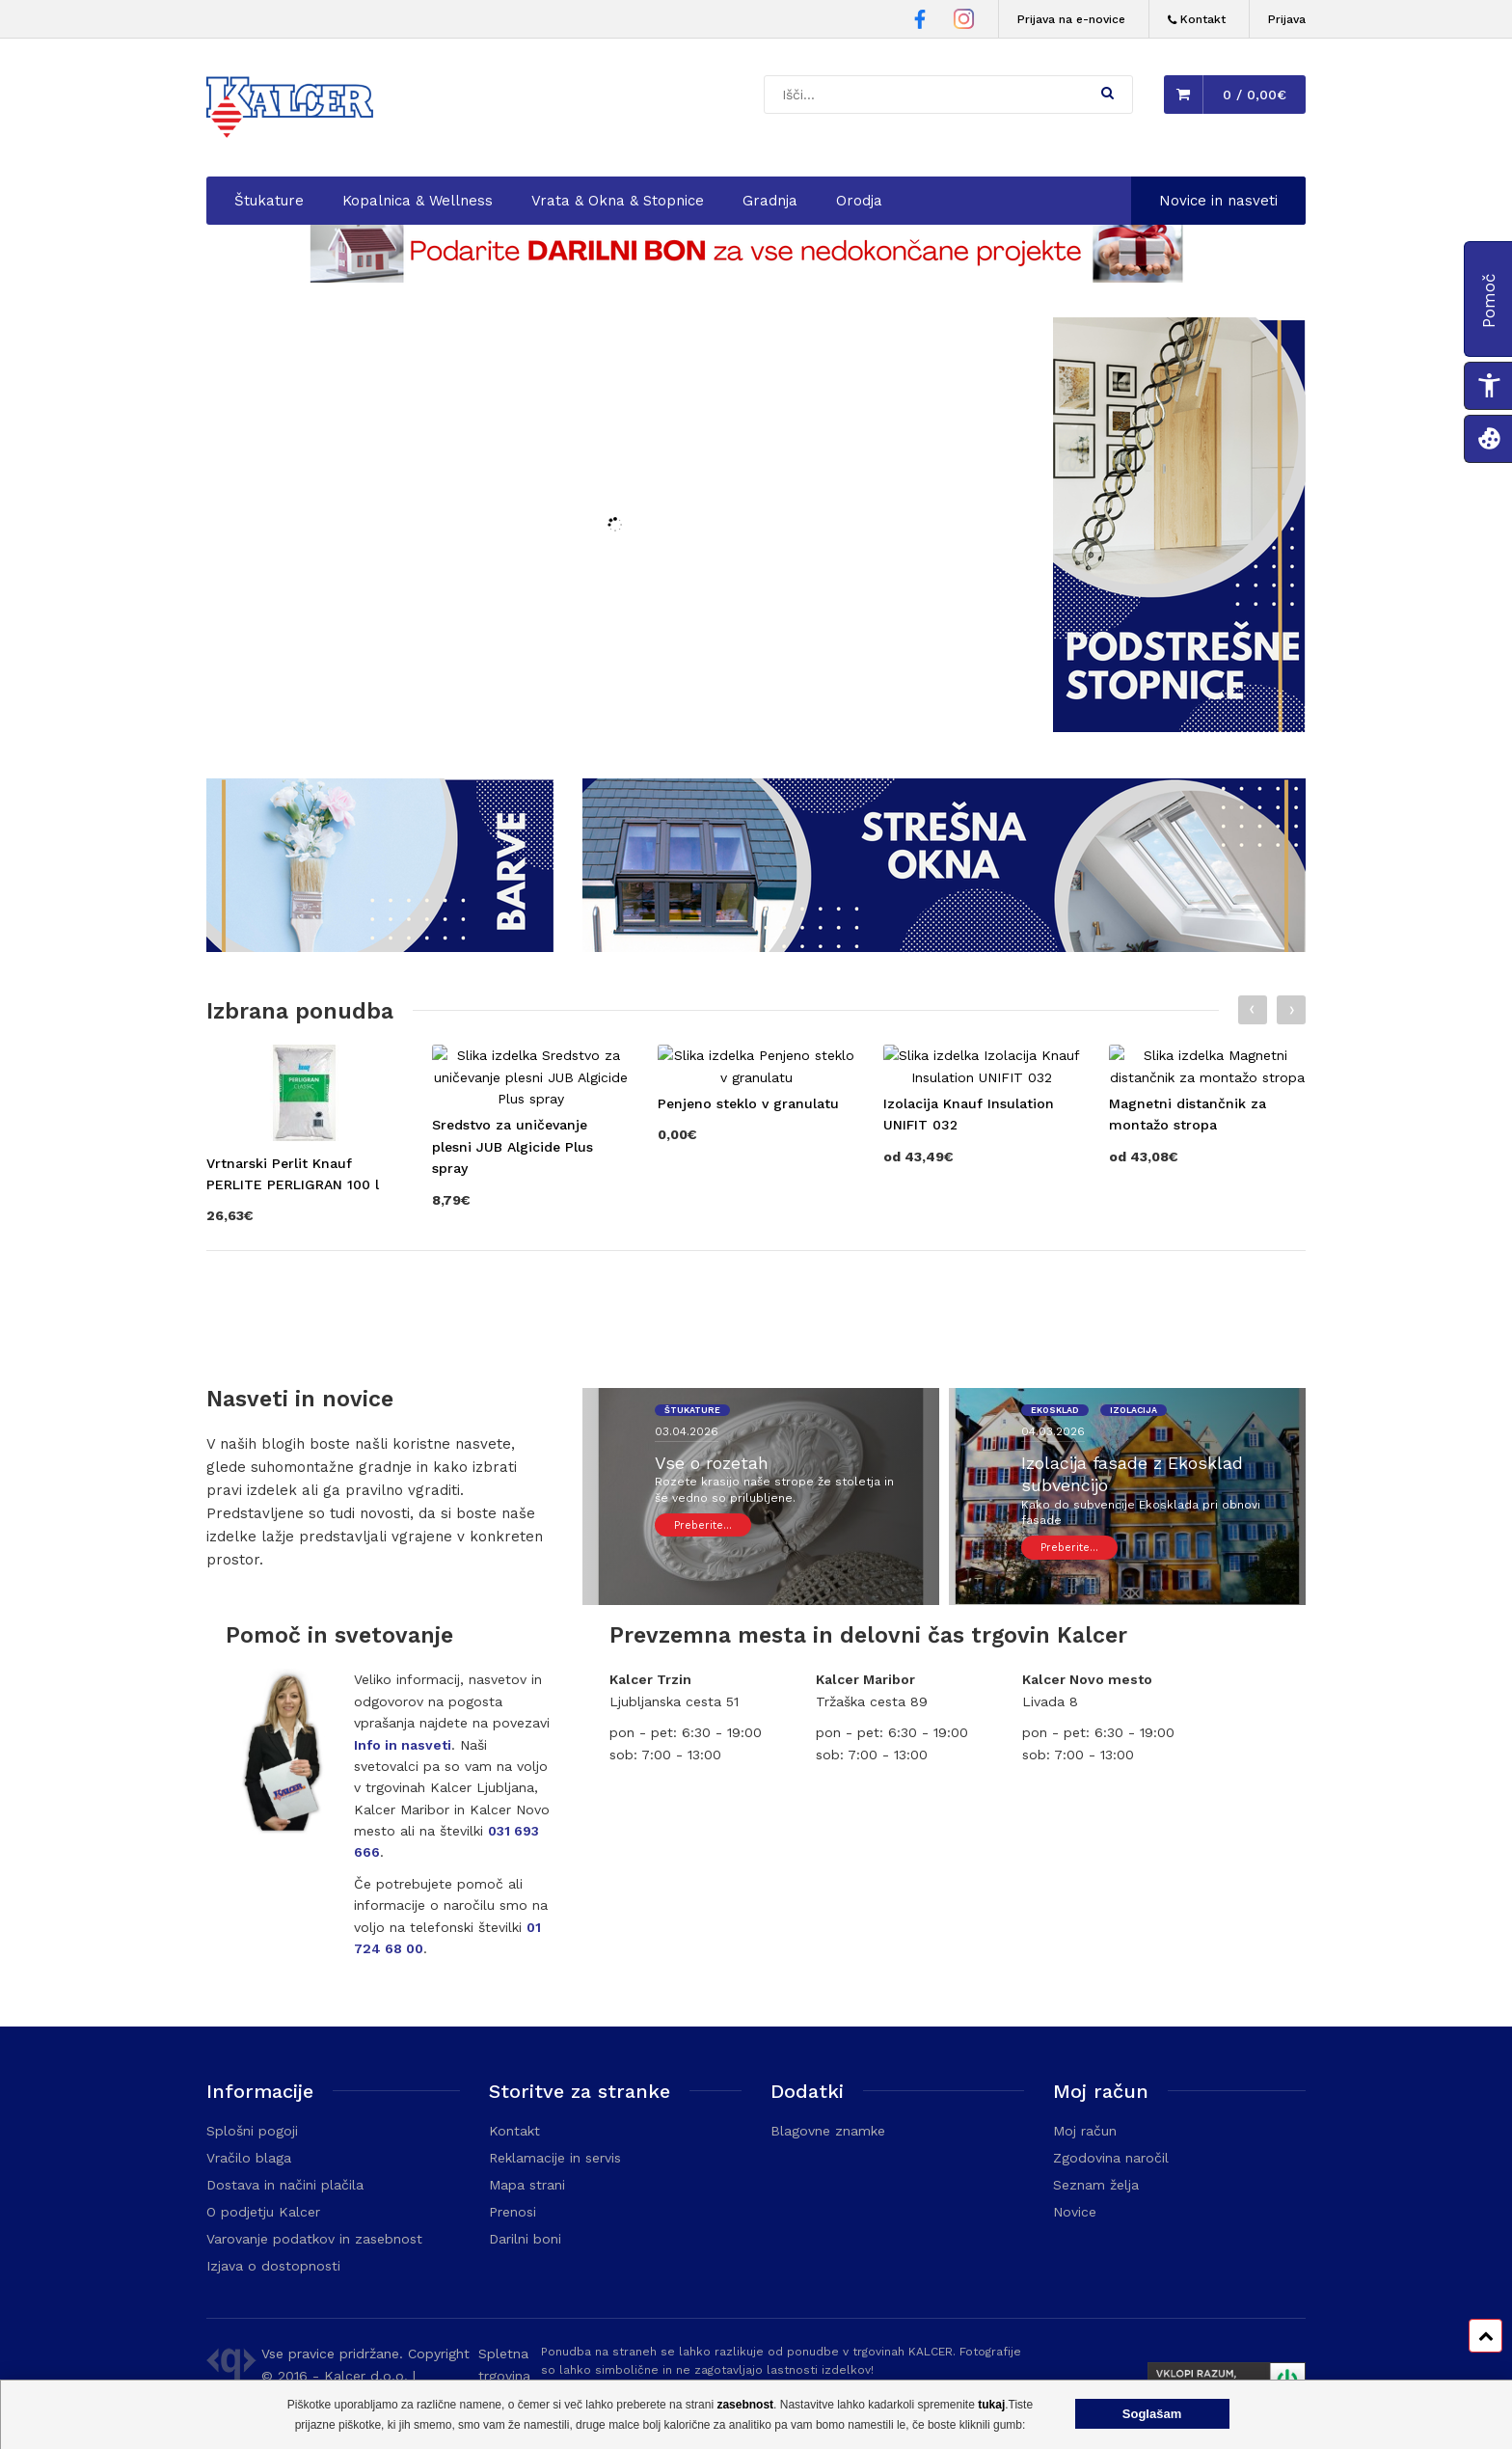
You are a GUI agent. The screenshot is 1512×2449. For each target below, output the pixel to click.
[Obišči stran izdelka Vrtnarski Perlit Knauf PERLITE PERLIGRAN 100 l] (304, 1258)
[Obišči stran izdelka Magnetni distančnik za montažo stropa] (1207, 1258)
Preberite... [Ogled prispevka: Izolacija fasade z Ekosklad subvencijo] (1069, 1547)
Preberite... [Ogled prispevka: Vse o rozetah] (703, 1525)
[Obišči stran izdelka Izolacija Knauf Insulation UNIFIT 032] (981, 1258)
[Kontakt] (1197, 20)
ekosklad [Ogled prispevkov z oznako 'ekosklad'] (1055, 1410)
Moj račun (1085, 2130)
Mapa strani (527, 2184)
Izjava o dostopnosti (273, 2265)
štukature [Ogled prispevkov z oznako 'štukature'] (692, 1410)
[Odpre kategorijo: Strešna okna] (944, 947)
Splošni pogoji (252, 2130)
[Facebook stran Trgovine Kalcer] (920, 22)
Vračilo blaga (248, 2157)
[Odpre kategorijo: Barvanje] (380, 947)
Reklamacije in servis (555, 2157)
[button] (1107, 92)
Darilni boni (525, 2238)
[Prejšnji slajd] (1252, 1009)
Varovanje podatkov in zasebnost (314, 2238)
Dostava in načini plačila (285, 2184)
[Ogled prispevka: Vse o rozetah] (782, 1492)
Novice (1074, 2211)
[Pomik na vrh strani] (1485, 2336)
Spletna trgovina (504, 2364)
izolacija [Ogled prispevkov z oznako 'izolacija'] (1133, 1410)
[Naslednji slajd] (1291, 1009)
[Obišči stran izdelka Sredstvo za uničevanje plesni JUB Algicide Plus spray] (530, 1269)
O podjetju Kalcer (263, 2211)
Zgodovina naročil (1111, 2157)
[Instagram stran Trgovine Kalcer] (964, 22)
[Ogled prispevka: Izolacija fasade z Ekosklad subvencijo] (1149, 1503)
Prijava (1287, 19)
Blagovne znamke (827, 2130)
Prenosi (512, 2211)
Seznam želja (1096, 2184)
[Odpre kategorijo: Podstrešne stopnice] (1179, 727)
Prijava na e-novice (1071, 19)
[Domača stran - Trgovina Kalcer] (293, 110)
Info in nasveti (402, 1745)
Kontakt (514, 2130)
